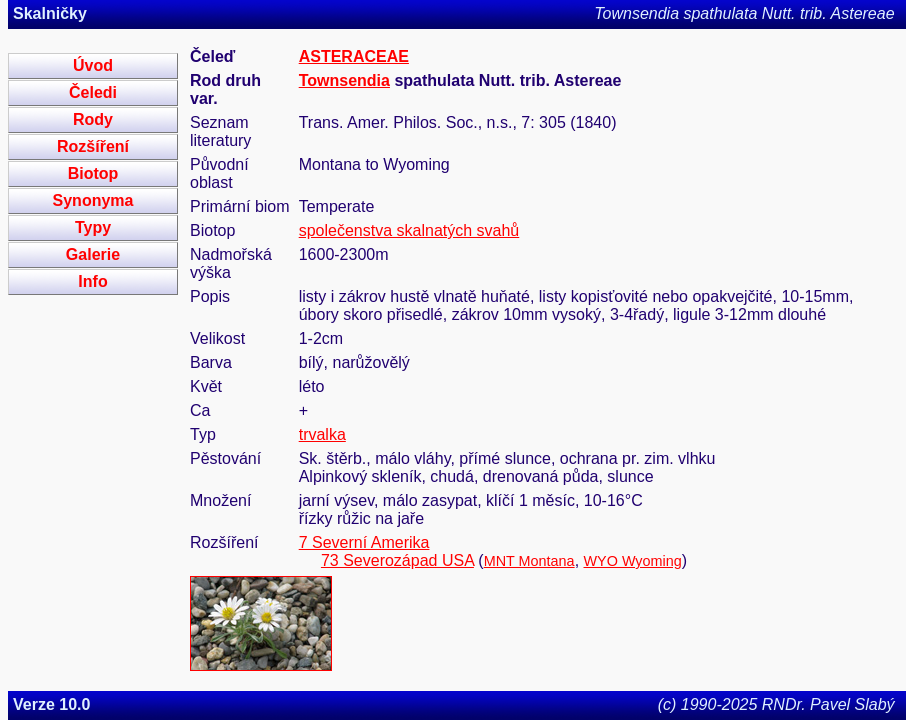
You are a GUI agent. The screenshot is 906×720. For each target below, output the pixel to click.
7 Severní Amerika (364, 542)
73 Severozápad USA (397, 560)
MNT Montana (529, 561)
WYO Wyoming (633, 561)
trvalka (322, 434)
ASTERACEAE (354, 56)
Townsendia (344, 80)
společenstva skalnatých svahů (409, 230)
